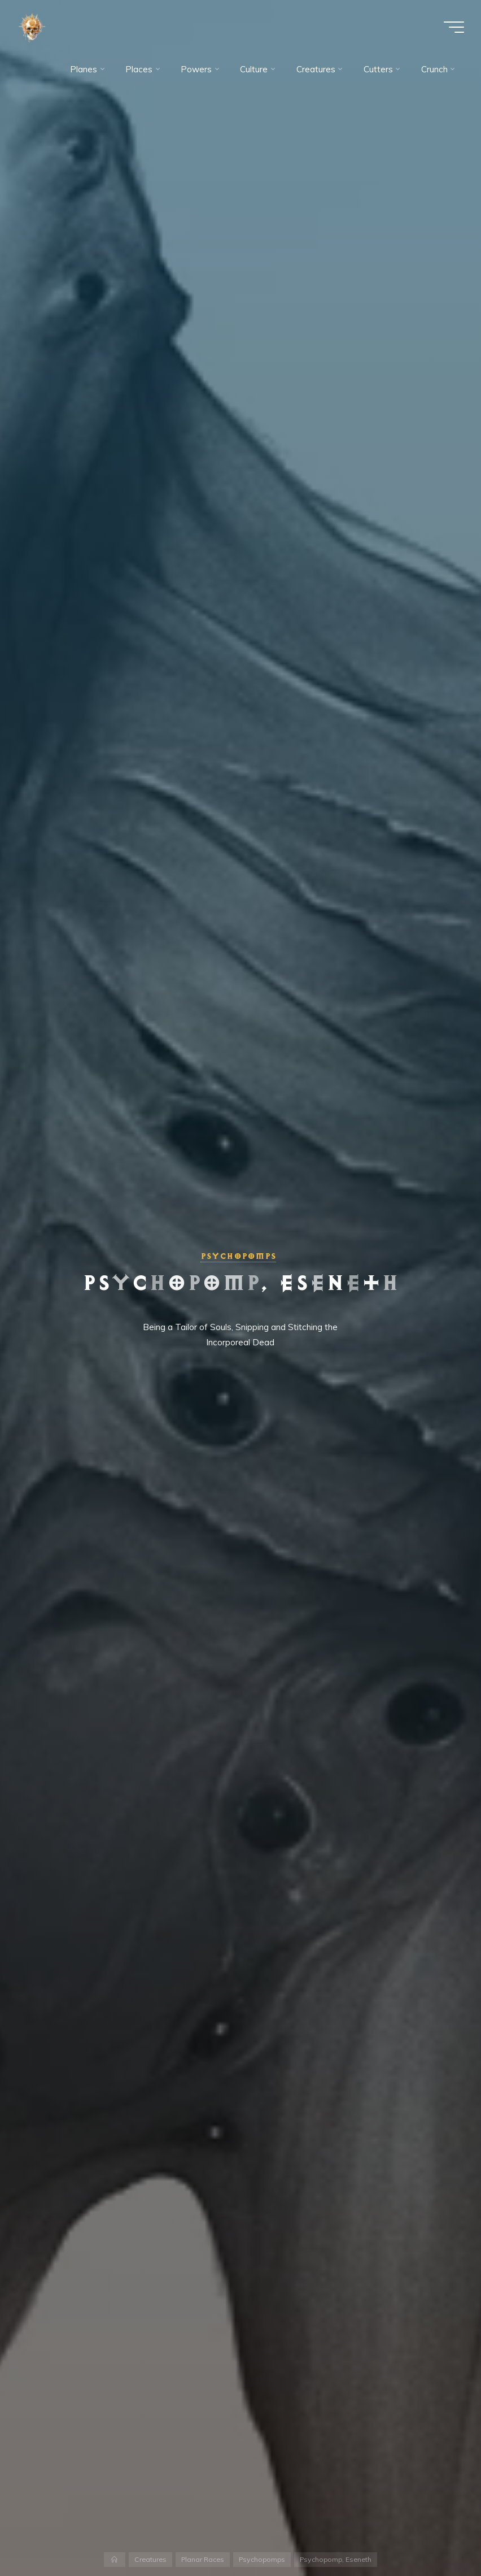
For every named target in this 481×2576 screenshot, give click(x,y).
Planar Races (202, 2559)
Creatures (150, 2559)
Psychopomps (238, 1256)
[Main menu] (454, 27)
